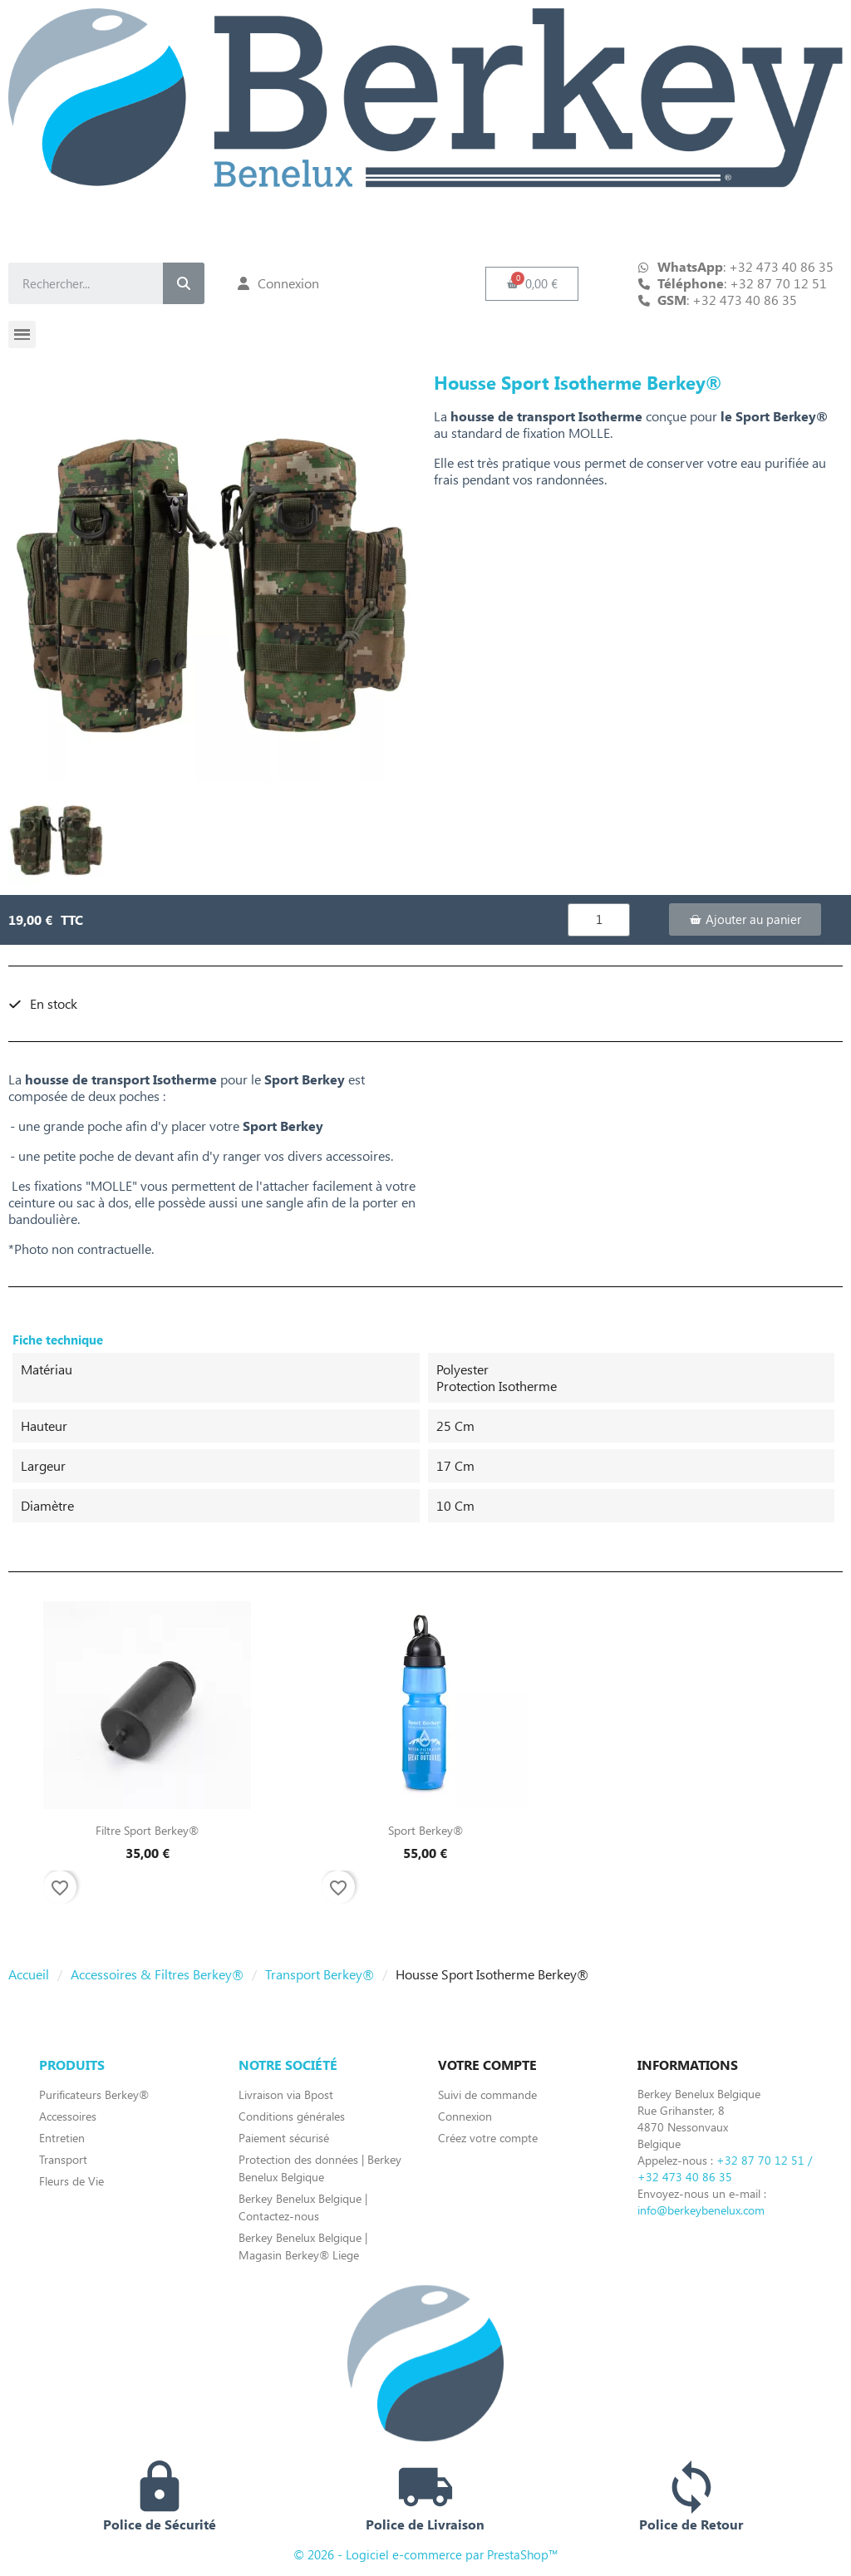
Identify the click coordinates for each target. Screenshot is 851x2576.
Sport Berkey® (425, 1830)
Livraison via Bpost (286, 2094)
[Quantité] (599, 920)
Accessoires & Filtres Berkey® (157, 1974)
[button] (531, 284)
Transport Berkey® (319, 1974)
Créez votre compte (488, 2138)
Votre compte (487, 2064)
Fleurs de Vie (71, 2181)
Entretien (62, 2138)
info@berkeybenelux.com (701, 2210)
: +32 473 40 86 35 (727, 300)
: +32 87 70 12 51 (742, 283)
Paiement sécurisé (284, 2138)
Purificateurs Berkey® (94, 2094)
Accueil (28, 1974)
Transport (63, 2159)
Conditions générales (292, 2116)
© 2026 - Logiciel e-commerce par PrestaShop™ (425, 2554)
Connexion (465, 2116)
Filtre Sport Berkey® (147, 1830)
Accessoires (67, 2116)
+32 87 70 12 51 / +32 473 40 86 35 (724, 2168)
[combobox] (71, 283)
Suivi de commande (487, 2094)
